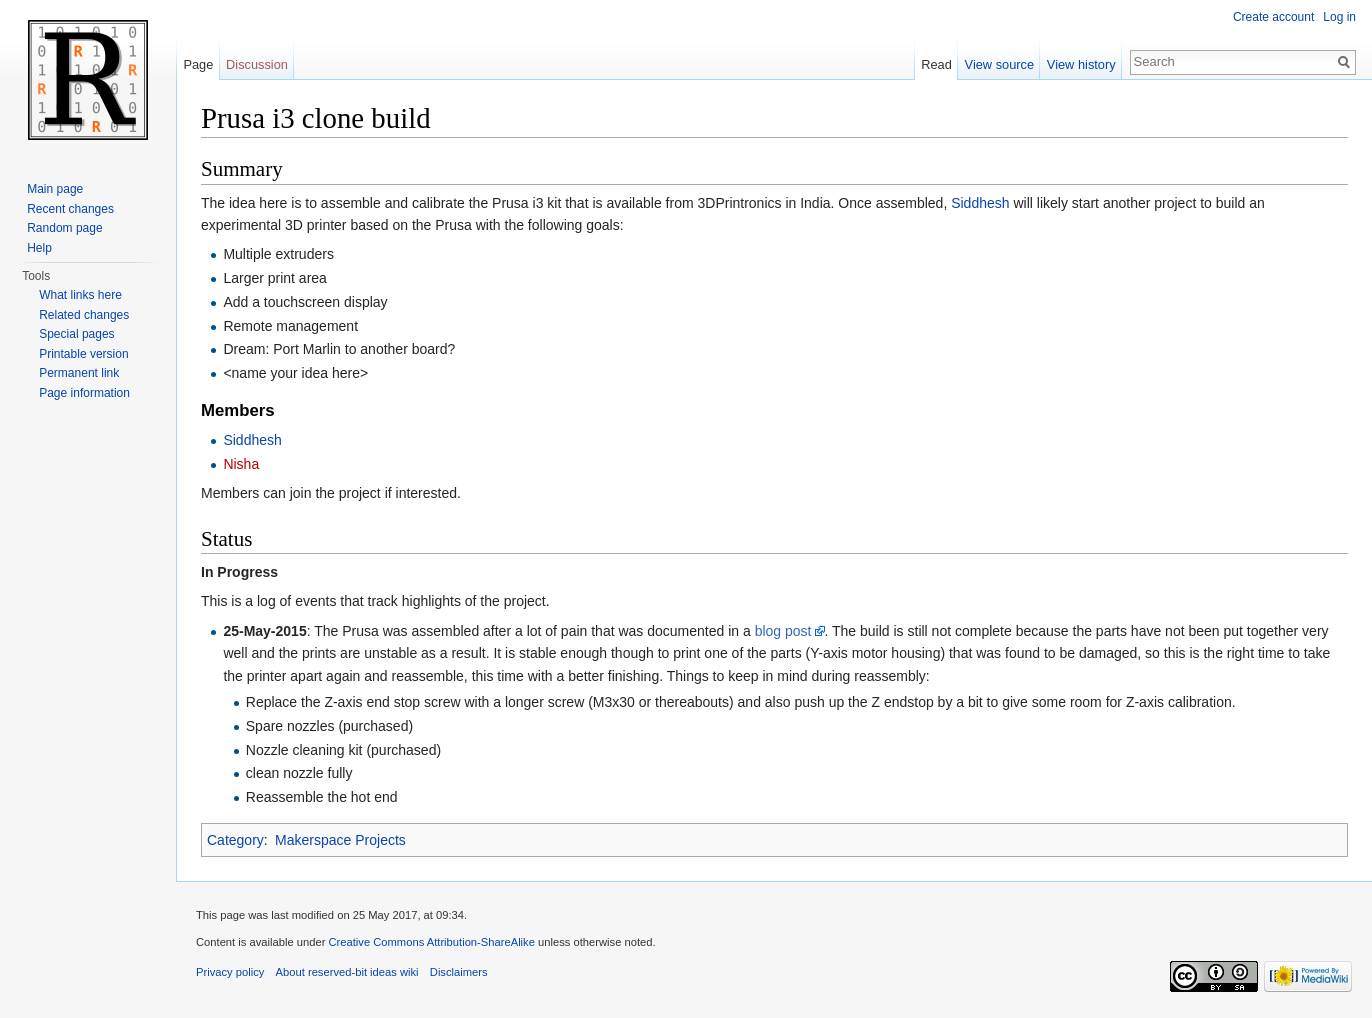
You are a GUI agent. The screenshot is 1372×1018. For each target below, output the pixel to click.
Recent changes (70, 209)
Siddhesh (980, 203)
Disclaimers (459, 972)
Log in (1339, 17)
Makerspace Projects (340, 840)
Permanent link (79, 373)
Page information (84, 393)
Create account (1273, 17)
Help (39, 248)
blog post (783, 631)
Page (198, 64)
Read (936, 64)
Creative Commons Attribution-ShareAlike (431, 942)
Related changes (84, 315)
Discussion (257, 64)
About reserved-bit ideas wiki (347, 972)
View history (1081, 64)
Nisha (241, 464)
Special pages (76, 334)
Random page (64, 228)
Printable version (83, 354)
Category (235, 840)
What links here (80, 295)
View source (999, 64)
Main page (55, 189)
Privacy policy (230, 972)
